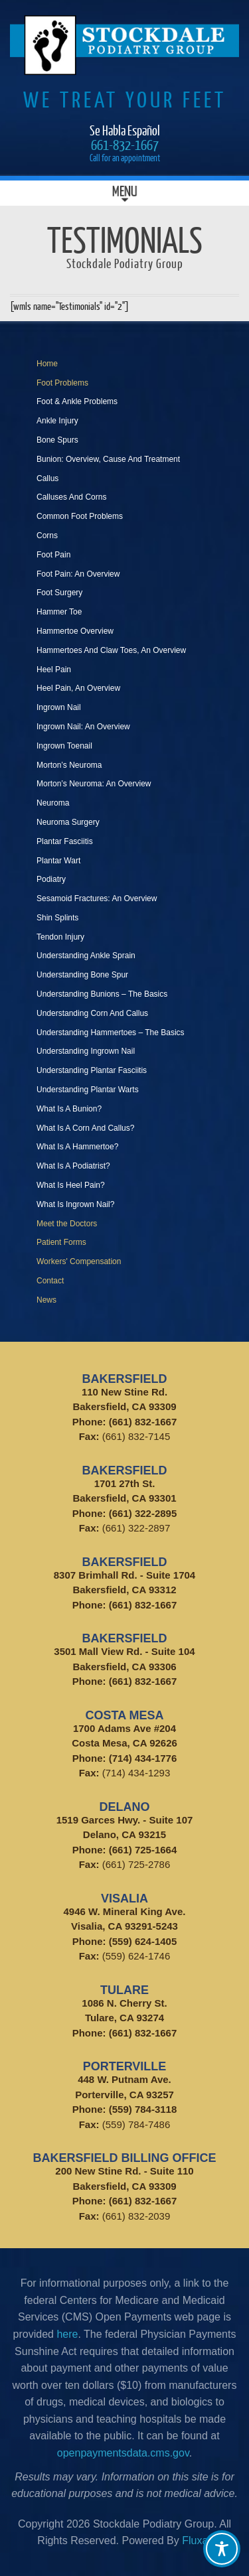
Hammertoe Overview (75, 631)
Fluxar (196, 2540)
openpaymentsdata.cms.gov (123, 2453)
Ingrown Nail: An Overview (83, 726)
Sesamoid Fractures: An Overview (97, 898)
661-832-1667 (125, 144)
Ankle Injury (57, 420)
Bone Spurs (57, 440)
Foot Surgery (59, 592)
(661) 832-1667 (143, 1421)
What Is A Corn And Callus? (85, 1128)
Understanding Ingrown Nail (86, 1051)
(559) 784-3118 (143, 2109)
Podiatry (51, 879)
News (46, 1300)
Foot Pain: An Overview (78, 574)
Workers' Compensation (79, 1261)
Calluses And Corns (71, 497)
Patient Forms (61, 1242)
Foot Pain (53, 554)
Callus (47, 478)
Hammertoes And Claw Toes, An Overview (111, 650)
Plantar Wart (58, 860)
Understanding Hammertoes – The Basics (111, 1032)
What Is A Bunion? (69, 1108)
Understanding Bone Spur (82, 974)
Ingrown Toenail (64, 746)
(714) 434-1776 (143, 1758)
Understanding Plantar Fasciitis (92, 1070)
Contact (50, 1280)
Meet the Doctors (67, 1223)
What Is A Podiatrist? (73, 1166)
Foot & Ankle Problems (77, 401)
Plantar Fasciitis (65, 841)
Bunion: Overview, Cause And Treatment (108, 459)
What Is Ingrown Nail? (75, 1204)
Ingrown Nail (59, 707)
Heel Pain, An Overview (78, 688)
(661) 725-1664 (143, 1849)
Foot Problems (62, 383)
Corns (47, 535)
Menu (124, 193)
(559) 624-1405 (143, 1941)
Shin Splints (57, 917)
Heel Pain (54, 669)
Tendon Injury (60, 937)
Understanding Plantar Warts (88, 1089)
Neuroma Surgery (68, 822)
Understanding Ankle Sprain (86, 955)
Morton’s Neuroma (69, 765)
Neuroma (53, 803)
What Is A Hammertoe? (77, 1146)
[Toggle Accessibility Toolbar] (222, 2549)
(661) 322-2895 (143, 1513)
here (67, 2334)
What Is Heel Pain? (71, 1185)
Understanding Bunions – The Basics (102, 994)
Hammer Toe (59, 611)
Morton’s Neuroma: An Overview (94, 783)
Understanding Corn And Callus (92, 1013)
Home (47, 363)
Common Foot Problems (80, 516)
